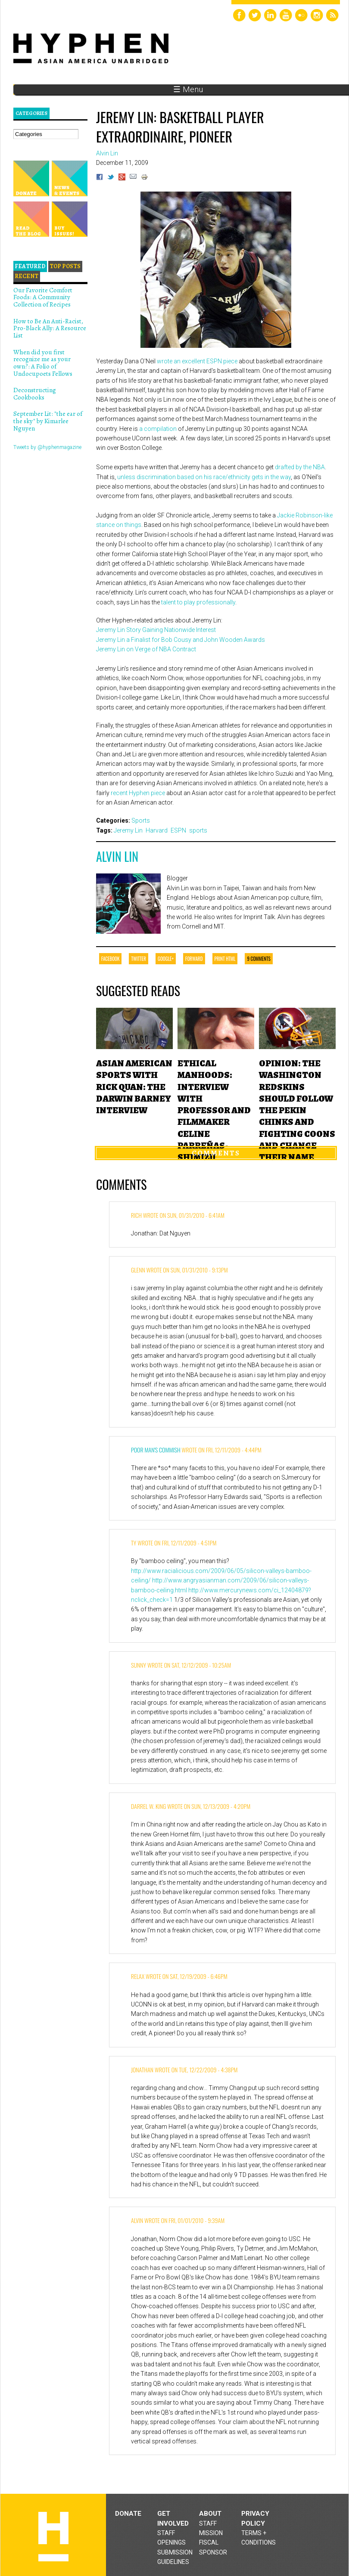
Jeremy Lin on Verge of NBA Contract (146, 649)
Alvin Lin (117, 856)
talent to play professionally (198, 602)
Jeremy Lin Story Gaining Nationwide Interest (156, 629)
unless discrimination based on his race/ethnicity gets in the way (204, 477)
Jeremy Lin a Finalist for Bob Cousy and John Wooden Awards (180, 639)
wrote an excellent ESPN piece (197, 361)
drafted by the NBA (300, 467)
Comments (216, 1153)
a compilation (158, 428)
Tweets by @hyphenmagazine (47, 447)
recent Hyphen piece (138, 793)
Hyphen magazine (53, 2536)
